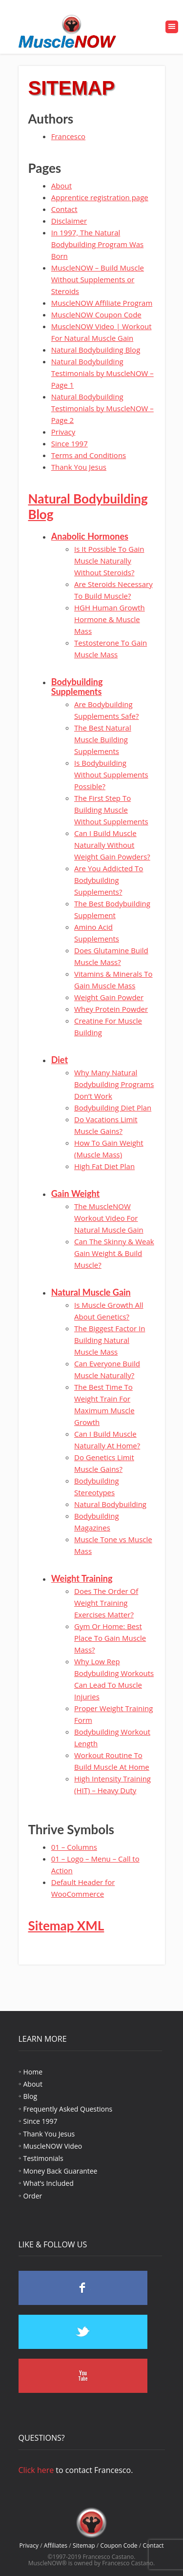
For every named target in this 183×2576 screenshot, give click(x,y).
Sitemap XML (66, 1925)
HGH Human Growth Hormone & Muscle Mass (109, 619)
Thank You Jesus (78, 467)
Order (32, 2195)
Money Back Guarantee (60, 2171)
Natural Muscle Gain (91, 1292)
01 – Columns (74, 1847)
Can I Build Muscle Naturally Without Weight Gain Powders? (112, 844)
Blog (30, 2096)
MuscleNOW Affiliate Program (102, 303)
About (61, 185)
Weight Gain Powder (108, 997)
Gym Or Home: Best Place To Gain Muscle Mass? (110, 1638)
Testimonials (43, 2158)
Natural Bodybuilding (110, 1504)
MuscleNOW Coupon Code (96, 314)
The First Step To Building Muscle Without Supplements (111, 809)
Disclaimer (69, 221)
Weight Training (82, 1578)
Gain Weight (75, 1193)
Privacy (63, 432)
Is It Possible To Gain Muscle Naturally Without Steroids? (109, 560)
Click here (36, 2470)
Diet (59, 1059)
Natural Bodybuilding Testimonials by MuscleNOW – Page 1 (102, 373)
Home (33, 2071)
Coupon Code (119, 2545)
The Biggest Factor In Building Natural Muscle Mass (109, 1340)
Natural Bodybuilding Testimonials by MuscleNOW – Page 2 (102, 408)
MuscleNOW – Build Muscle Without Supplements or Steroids (97, 279)
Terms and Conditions (88, 455)
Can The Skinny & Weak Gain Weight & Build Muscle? (114, 1253)
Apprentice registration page (99, 197)
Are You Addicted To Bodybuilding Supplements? (108, 880)
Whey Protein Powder (111, 1009)
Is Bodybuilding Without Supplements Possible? (111, 774)
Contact (64, 209)
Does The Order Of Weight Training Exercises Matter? (106, 1602)
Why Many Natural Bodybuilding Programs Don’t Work (114, 1084)
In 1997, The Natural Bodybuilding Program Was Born (97, 244)
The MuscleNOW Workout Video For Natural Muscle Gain (108, 1218)
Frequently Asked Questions (68, 2109)
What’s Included (48, 2183)
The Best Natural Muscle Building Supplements (102, 739)
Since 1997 (69, 443)
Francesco (68, 136)
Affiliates (55, 2545)
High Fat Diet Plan (104, 1166)
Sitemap (84, 2545)
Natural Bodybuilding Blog (96, 350)
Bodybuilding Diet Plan (112, 1107)
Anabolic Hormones (89, 536)
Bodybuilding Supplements (77, 686)
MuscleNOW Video (52, 2146)
